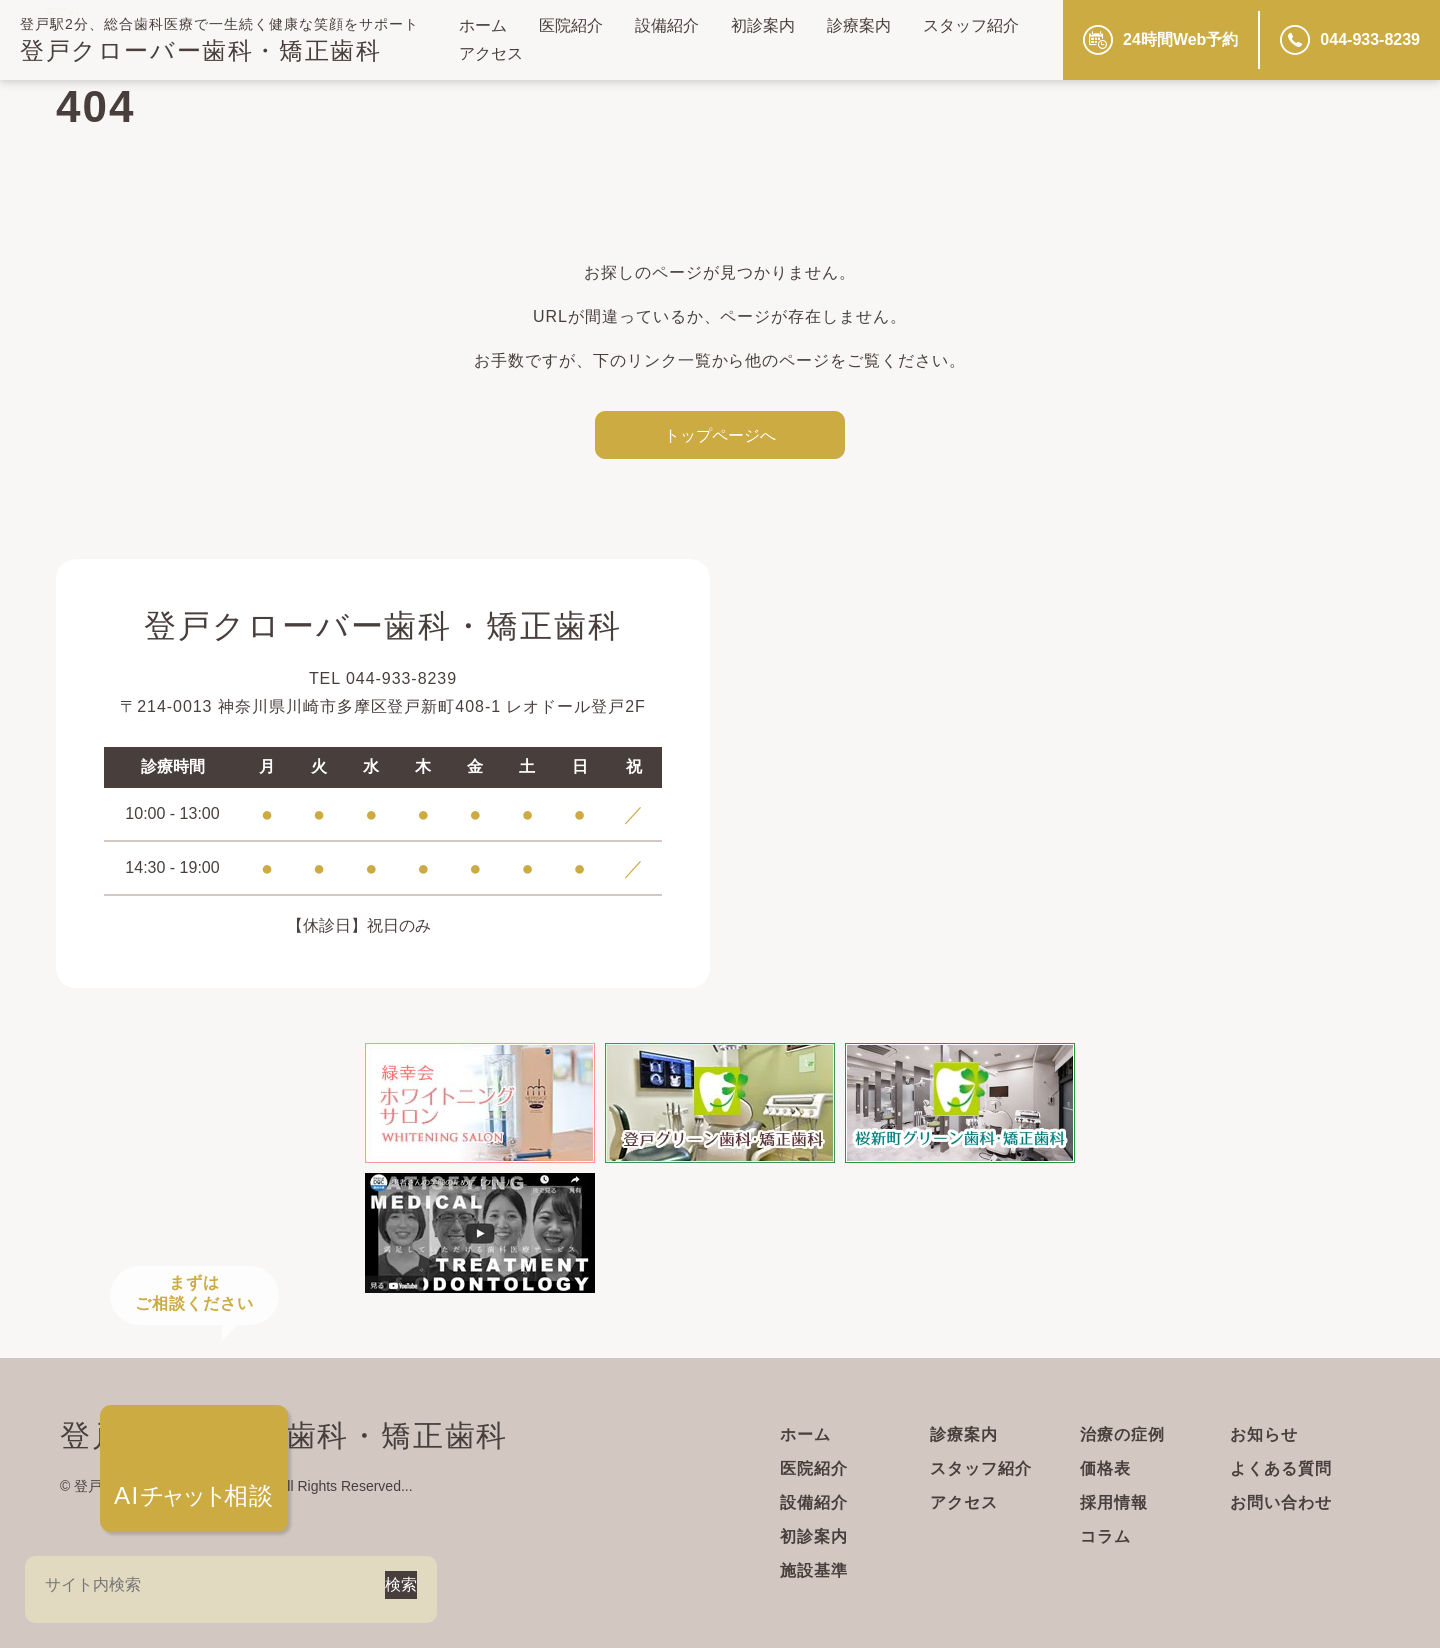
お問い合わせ (1281, 1502)
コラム (1105, 1536)
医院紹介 (571, 25)
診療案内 (859, 25)
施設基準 (814, 1570)
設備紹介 (667, 25)
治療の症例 (1122, 1434)
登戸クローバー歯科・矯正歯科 (200, 50)
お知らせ (1264, 1434)
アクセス (491, 53)
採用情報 (1114, 1502)
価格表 (1105, 1468)
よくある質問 (1281, 1468)
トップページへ (720, 435)
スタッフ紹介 (971, 25)
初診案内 (763, 25)
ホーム (483, 25)
